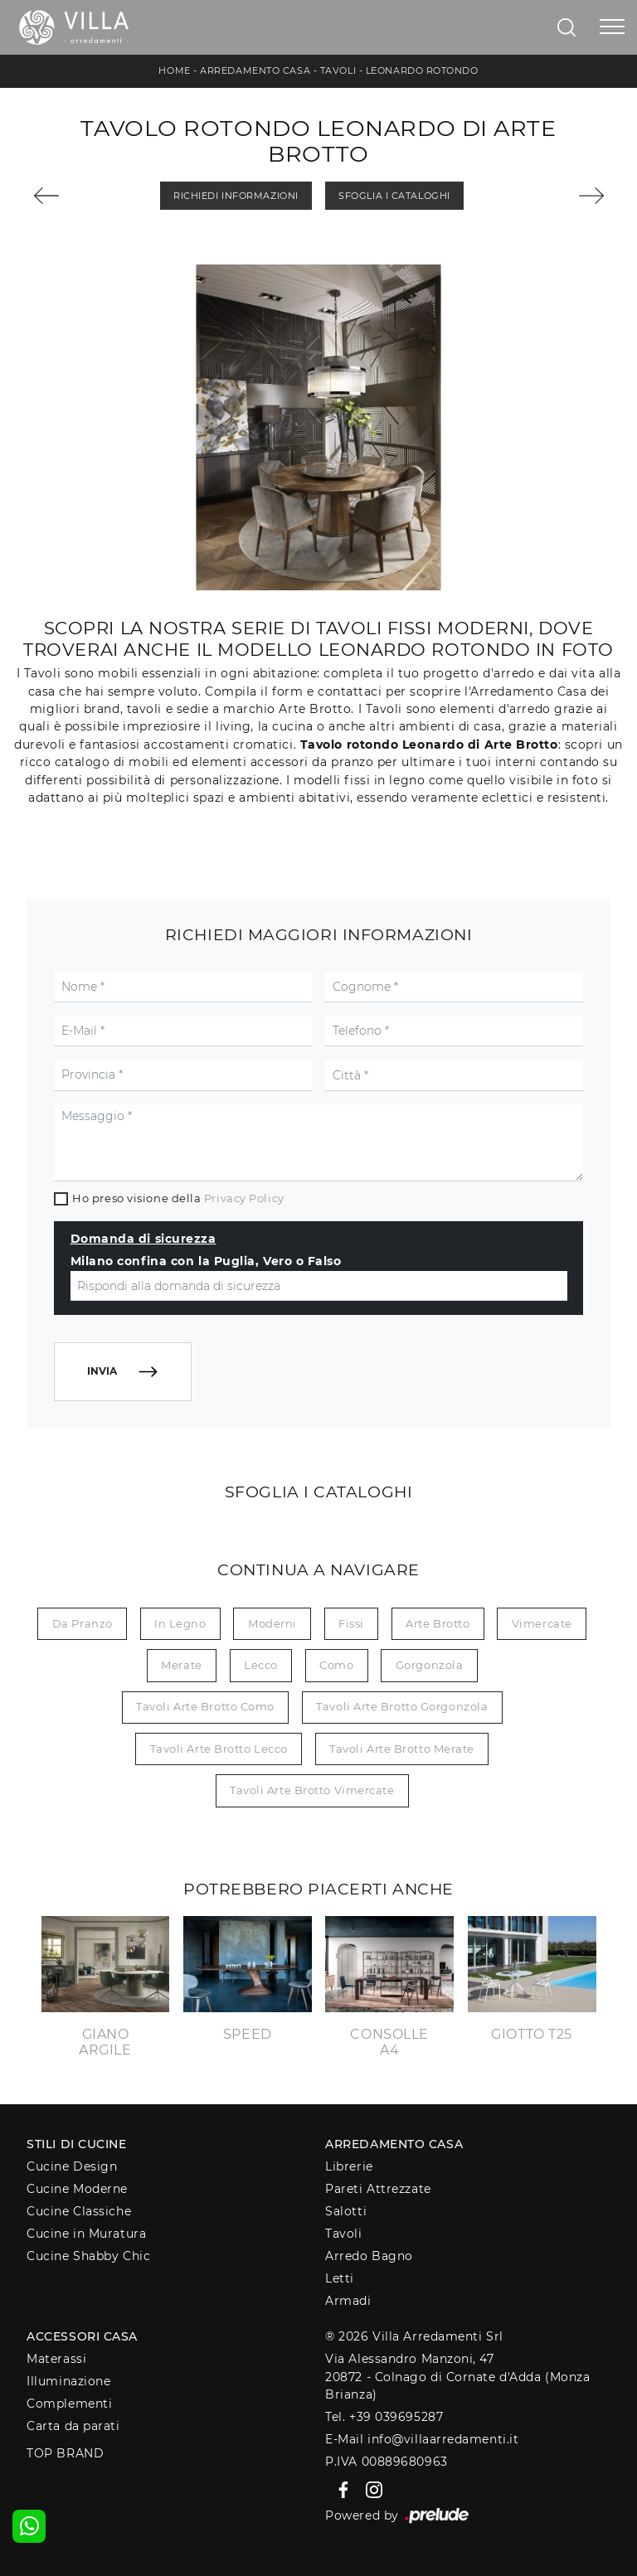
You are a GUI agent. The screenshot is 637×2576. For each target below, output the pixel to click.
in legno (180, 1623)
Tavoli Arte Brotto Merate (401, 1748)
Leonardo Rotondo (422, 70)
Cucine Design (72, 2166)
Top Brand (65, 2453)
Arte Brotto (437, 1623)
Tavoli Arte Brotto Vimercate (312, 1790)
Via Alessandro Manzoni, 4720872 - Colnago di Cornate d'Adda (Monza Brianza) (457, 2376)
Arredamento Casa (255, 70)
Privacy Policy (244, 1198)
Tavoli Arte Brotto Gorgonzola (402, 1706)
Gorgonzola (430, 1664)
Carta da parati (73, 2425)
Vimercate (542, 1623)
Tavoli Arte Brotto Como (205, 1706)
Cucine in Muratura (86, 2233)
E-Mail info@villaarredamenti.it (421, 2439)
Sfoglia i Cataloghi (394, 195)
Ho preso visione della (178, 1198)
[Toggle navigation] (612, 27)
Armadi (348, 2300)
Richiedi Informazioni (236, 195)
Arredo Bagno (369, 2256)
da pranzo (82, 1623)
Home (174, 70)
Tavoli (338, 70)
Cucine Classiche (79, 2211)
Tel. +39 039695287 (384, 2416)
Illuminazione (68, 2381)
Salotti (346, 2211)
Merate (181, 1664)
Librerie (348, 2166)
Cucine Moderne (77, 2188)
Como (336, 1664)
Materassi (56, 2358)
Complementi (69, 2403)
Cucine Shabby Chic (88, 2256)
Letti (339, 2278)
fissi (351, 1623)
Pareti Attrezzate (377, 2188)
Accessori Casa (82, 2336)
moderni (272, 1623)
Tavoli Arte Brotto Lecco (219, 1748)
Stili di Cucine (76, 2144)
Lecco (261, 1664)
